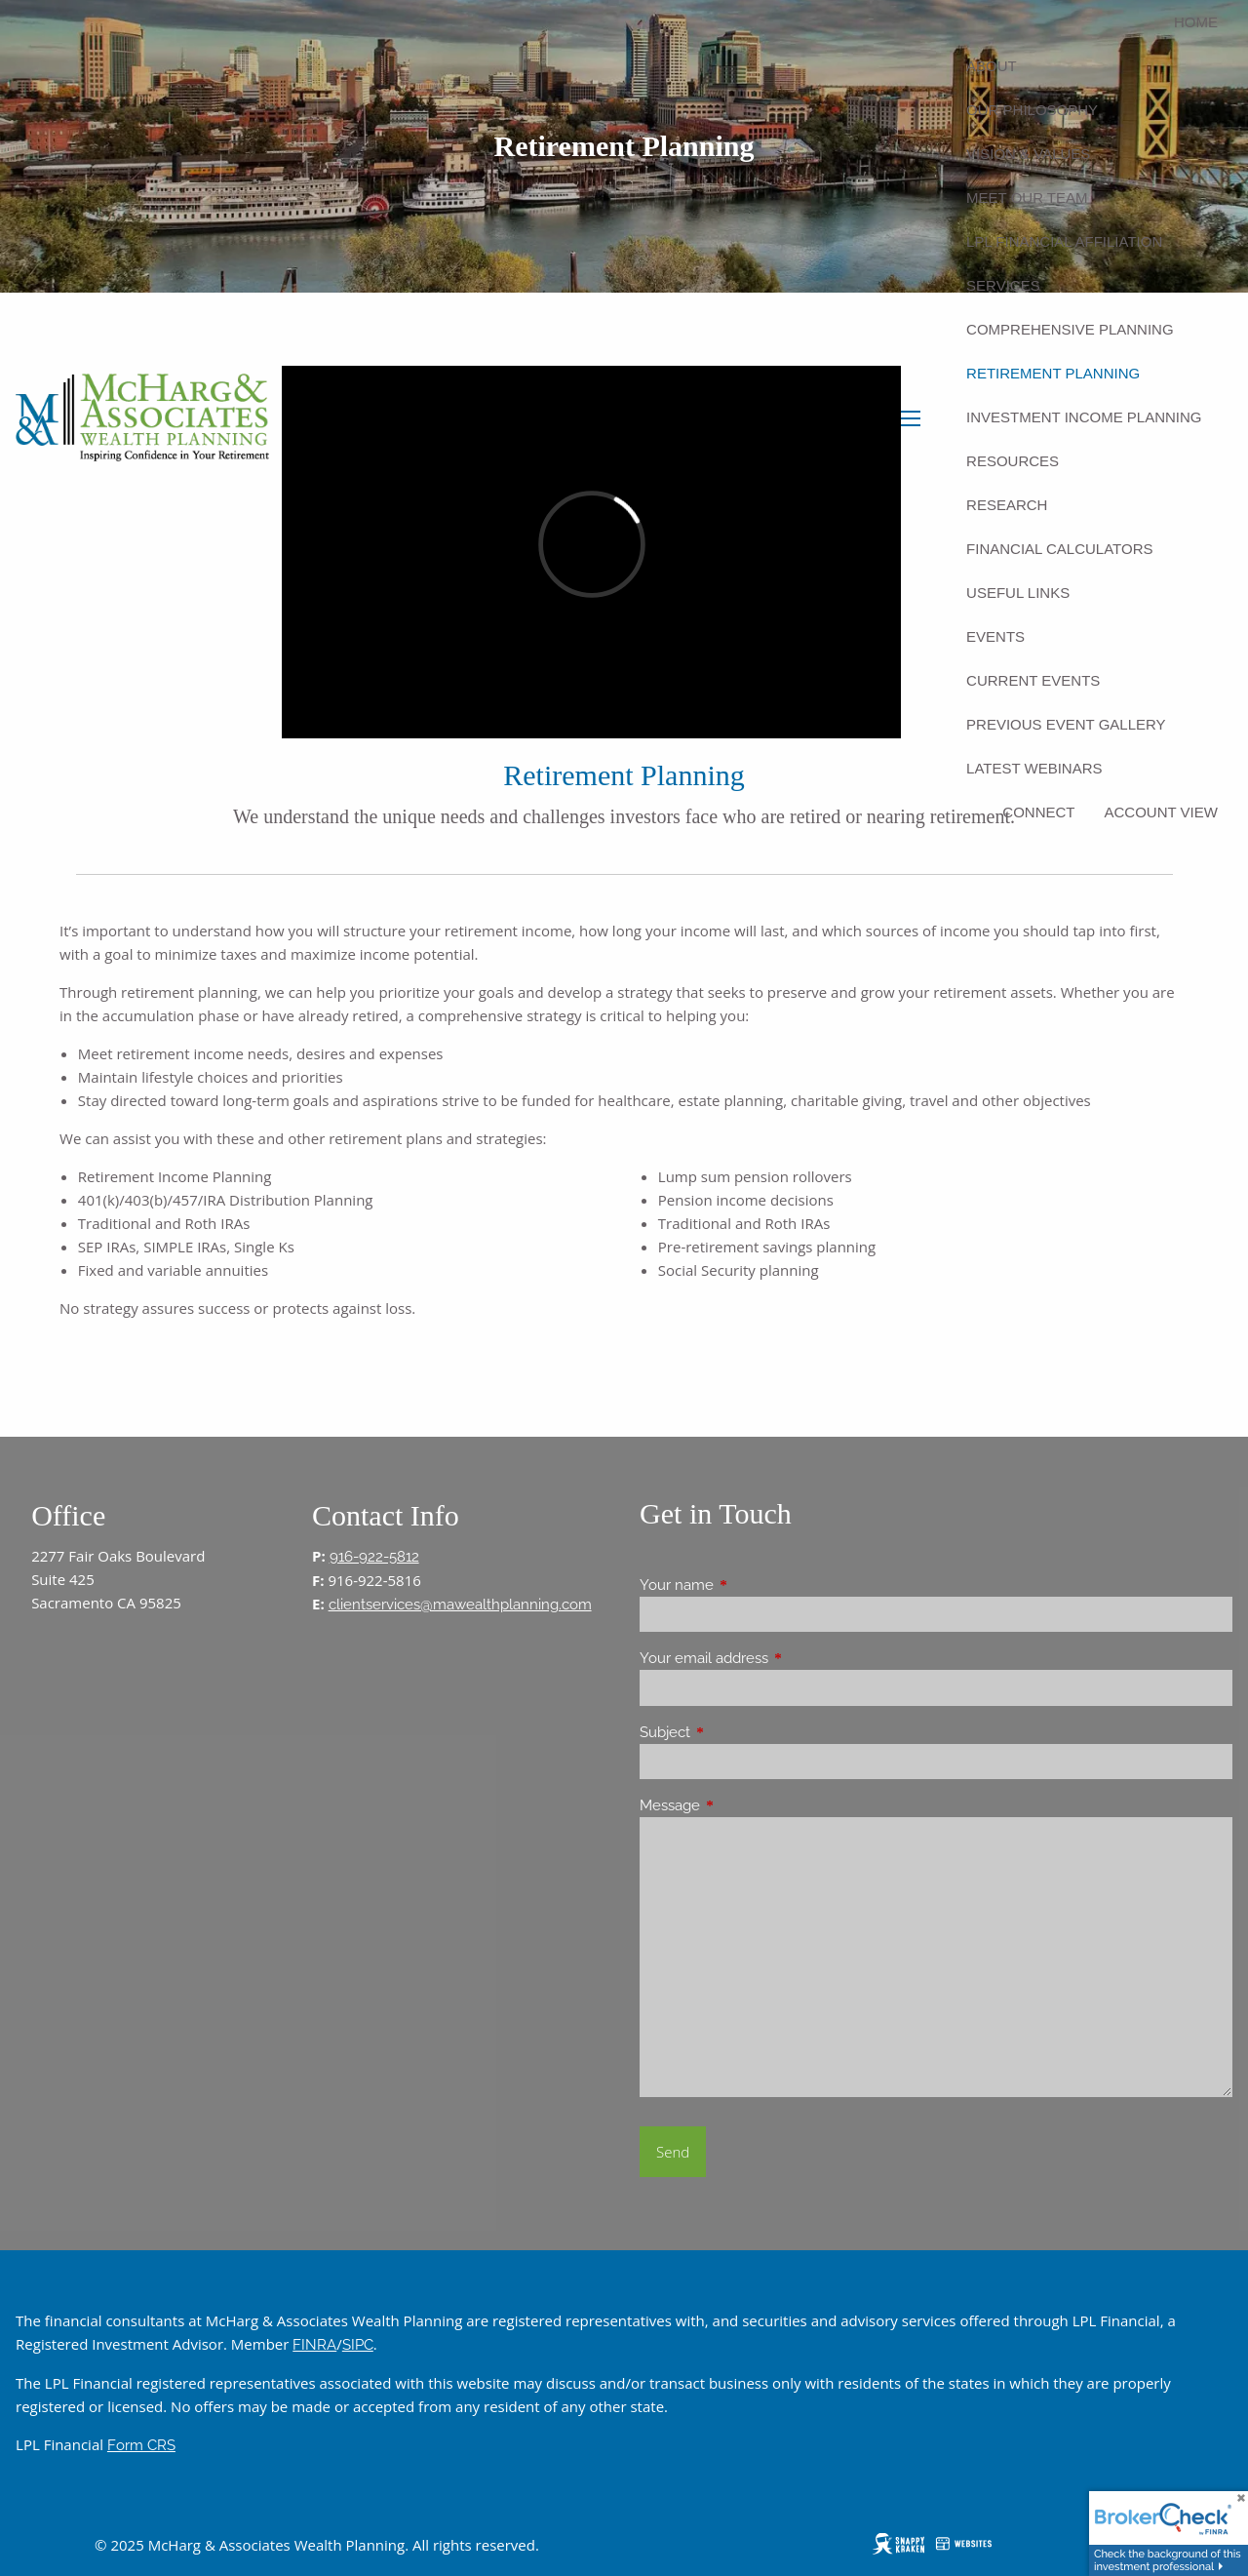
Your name (747, 1585)
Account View (1161, 812)
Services (1003, 285)
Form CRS (141, 2445)
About (991, 66)
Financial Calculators (1059, 548)
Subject (736, 1732)
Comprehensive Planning (1070, 329)
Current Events (1033, 680)
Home (1196, 22)
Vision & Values (1028, 153)
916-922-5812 (374, 1556)
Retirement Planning (1053, 373)
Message (740, 1805)
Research (1006, 504)
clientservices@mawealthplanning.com (460, 1604)
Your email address (775, 1658)
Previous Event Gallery (1066, 724)
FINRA (314, 2345)
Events (995, 636)
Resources (1012, 461)
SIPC (357, 2345)
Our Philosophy (1032, 109)
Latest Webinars (1034, 768)
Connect (1038, 812)
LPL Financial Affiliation (1064, 241)
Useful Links (1018, 592)
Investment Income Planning (1083, 417)
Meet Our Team (1026, 197)
